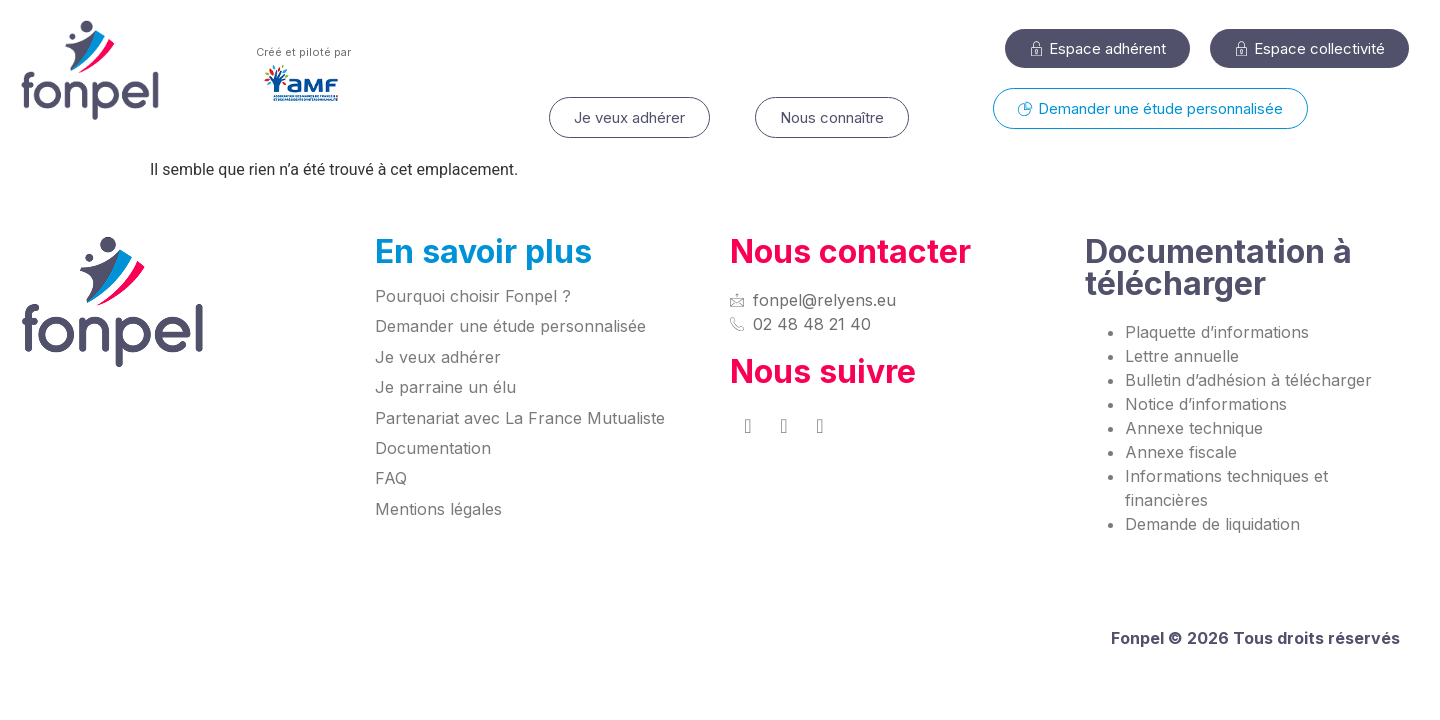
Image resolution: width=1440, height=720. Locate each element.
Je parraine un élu (445, 387)
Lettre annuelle (1182, 356)
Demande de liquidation (1212, 524)
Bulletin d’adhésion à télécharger (1248, 380)
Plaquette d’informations (1217, 332)
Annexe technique (1194, 428)
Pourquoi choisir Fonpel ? (473, 296)
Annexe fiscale (1181, 452)
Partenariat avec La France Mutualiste (520, 418)
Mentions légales (438, 509)
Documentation (433, 448)
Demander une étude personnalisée (510, 326)
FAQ (391, 478)
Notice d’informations (1206, 404)
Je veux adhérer (438, 357)
